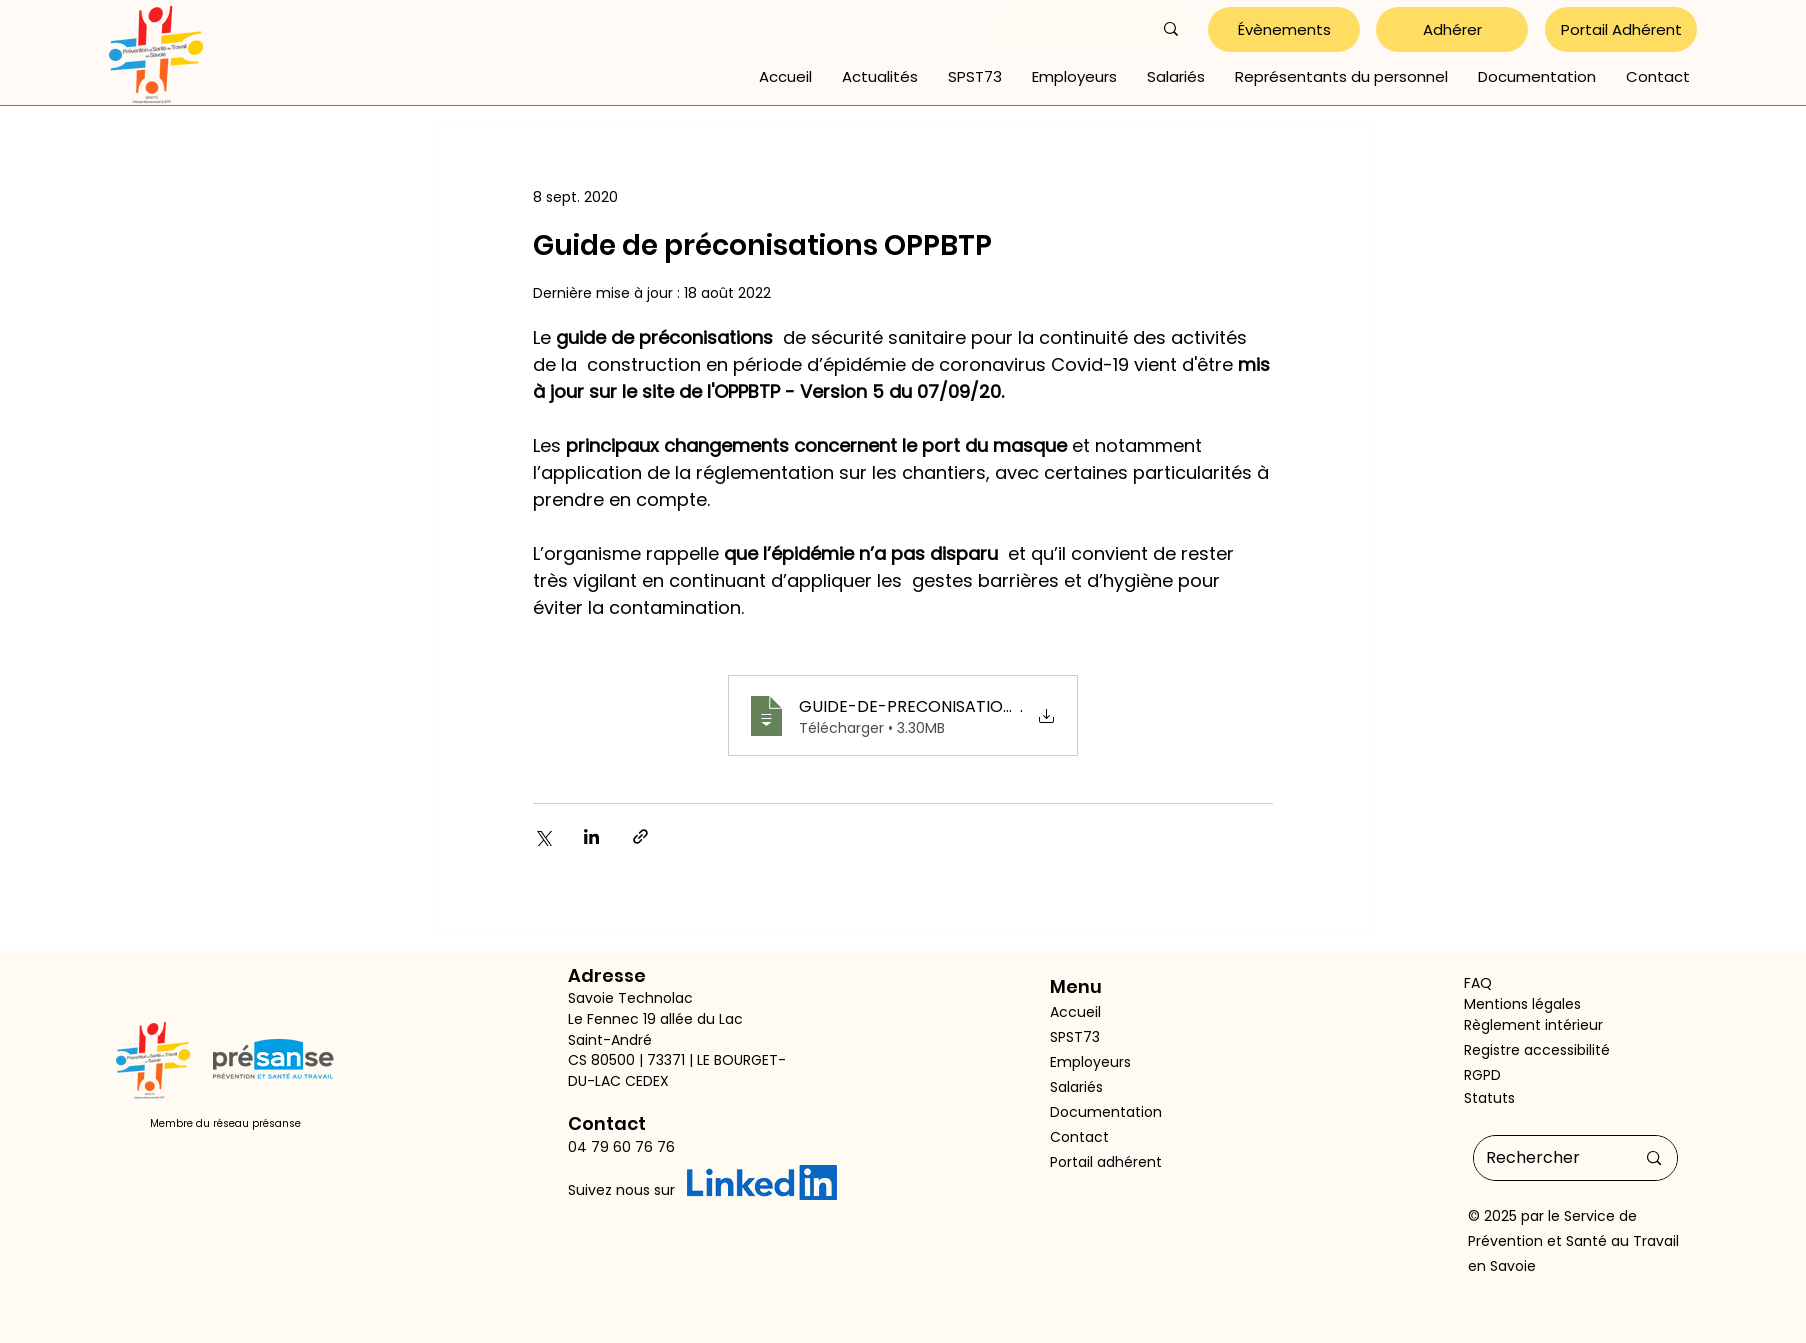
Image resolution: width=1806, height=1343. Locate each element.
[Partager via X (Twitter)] (542, 836)
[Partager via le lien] (640, 836)
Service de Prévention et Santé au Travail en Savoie (1573, 1241)
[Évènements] (1284, 29)
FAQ (1478, 983)
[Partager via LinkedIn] (591, 836)
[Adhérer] (1452, 29)
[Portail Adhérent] (1621, 29)
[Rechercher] (1546, 1158)
